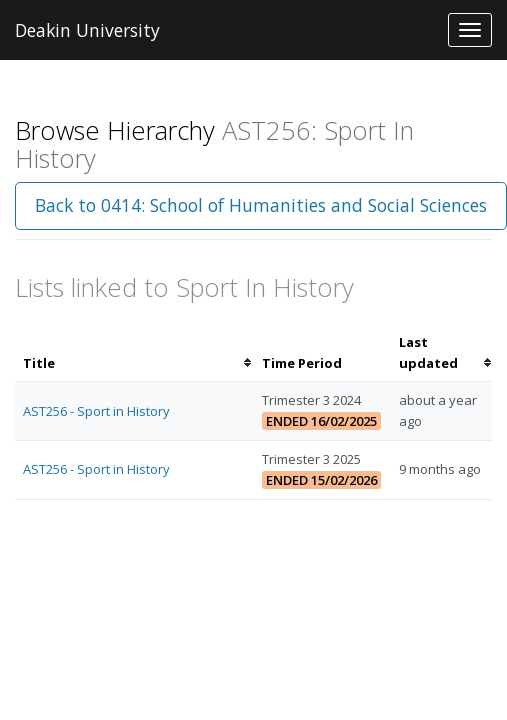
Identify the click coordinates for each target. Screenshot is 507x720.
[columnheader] (134, 353)
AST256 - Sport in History (96, 411)
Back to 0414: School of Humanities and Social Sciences (261, 205)
